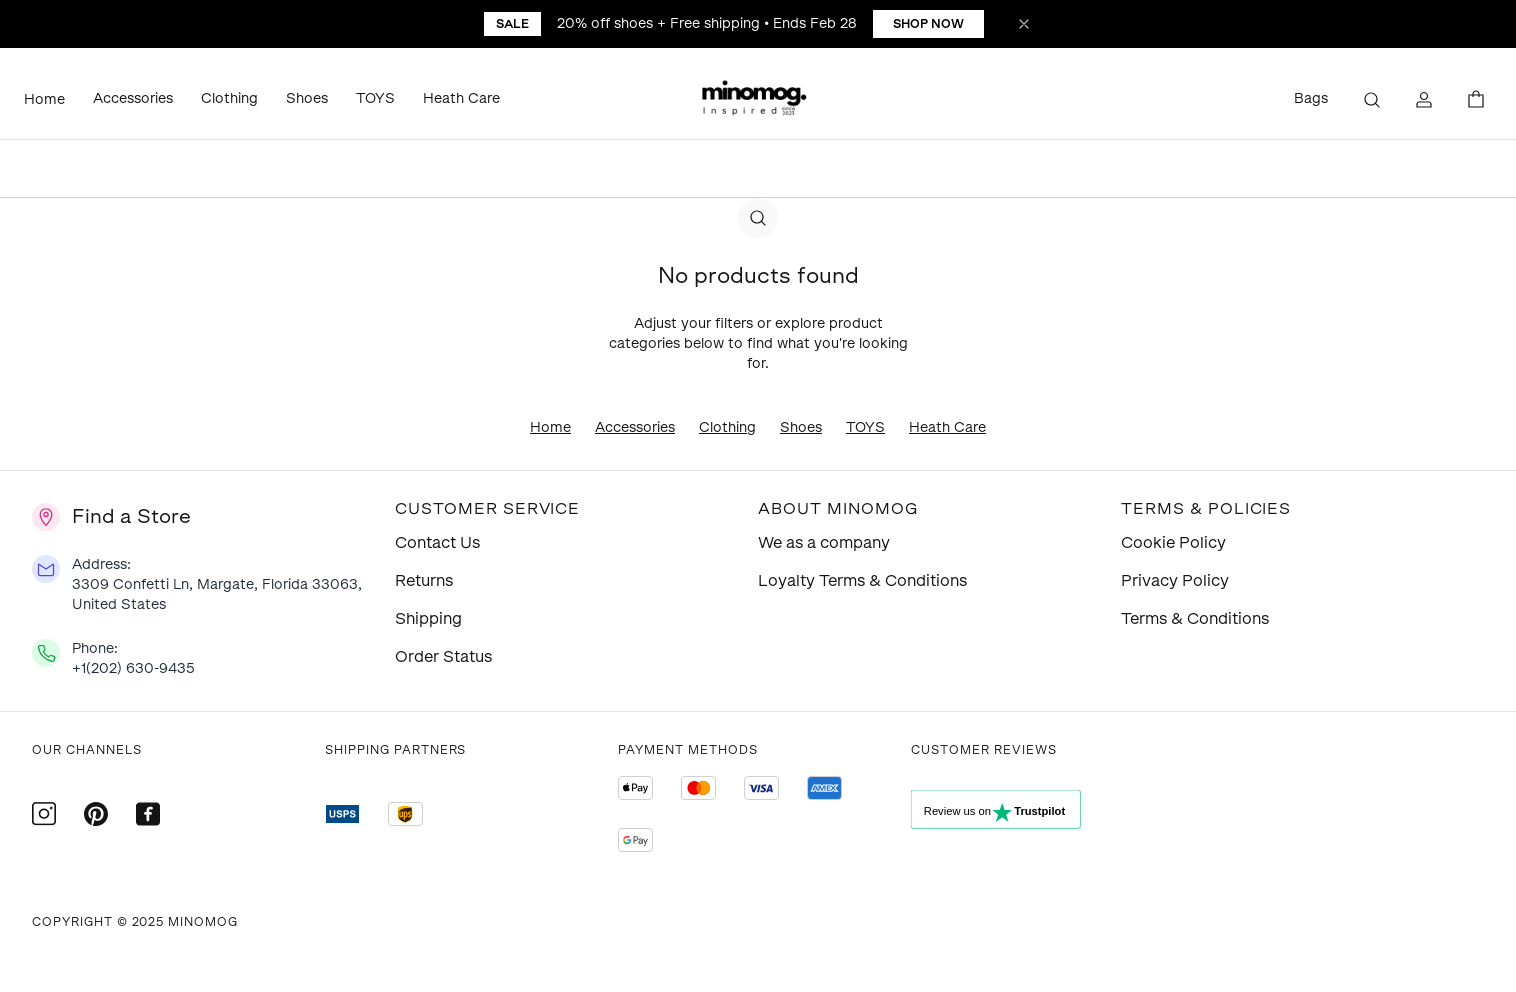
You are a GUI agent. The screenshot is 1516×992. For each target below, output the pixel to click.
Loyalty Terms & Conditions (862, 580)
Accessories (133, 98)
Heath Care (461, 98)
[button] (758, 100)
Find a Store (131, 516)
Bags (1311, 98)
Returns (424, 580)
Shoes (307, 98)
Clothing (229, 98)
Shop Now (928, 24)
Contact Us (437, 542)
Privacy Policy (1175, 580)
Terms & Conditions (1195, 618)
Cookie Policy (1173, 542)
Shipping (428, 618)
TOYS (375, 98)
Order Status (443, 656)
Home (44, 99)
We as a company (824, 542)
